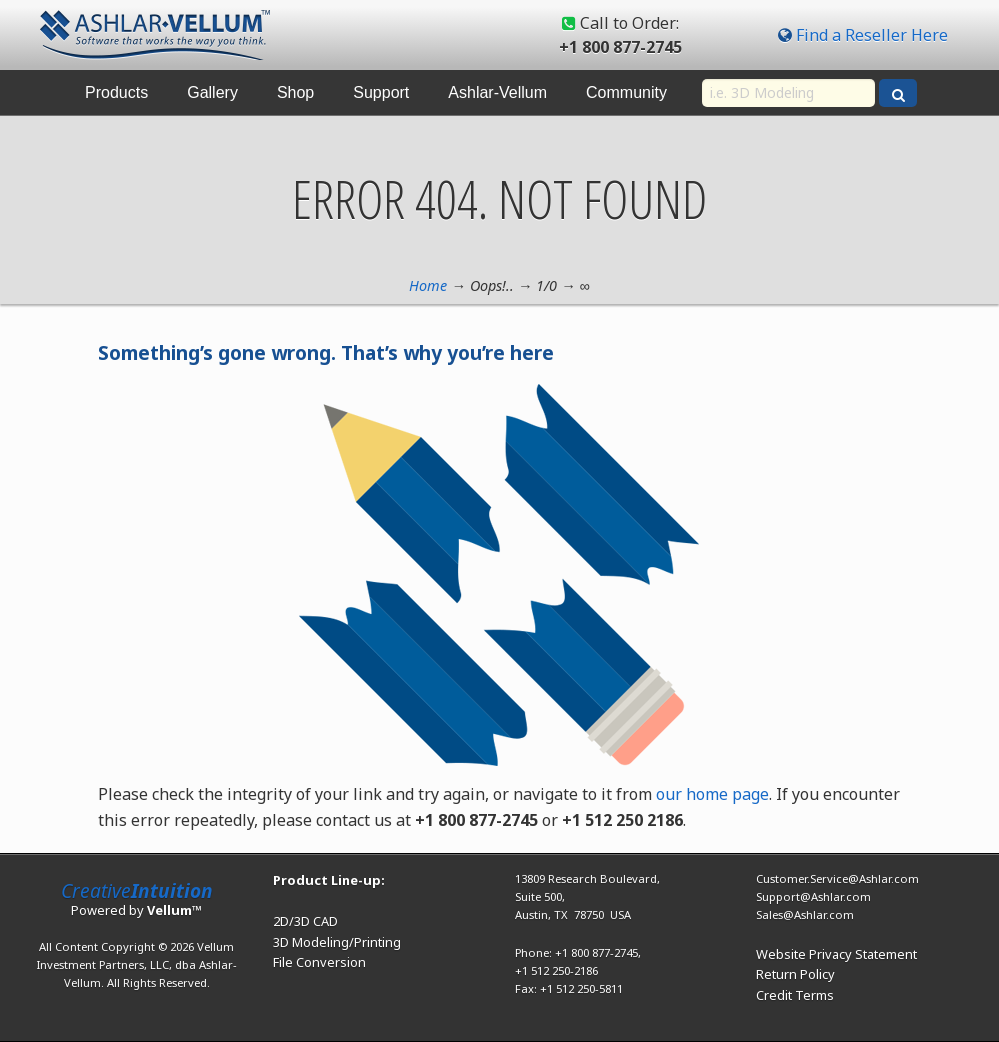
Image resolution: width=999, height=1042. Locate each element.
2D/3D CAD (305, 921)
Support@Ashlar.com (813, 896)
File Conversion (319, 962)
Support (381, 92)
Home (428, 285)
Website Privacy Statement (836, 954)
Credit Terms (795, 995)
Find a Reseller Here (872, 35)
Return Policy (795, 974)
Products (116, 92)
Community (626, 92)
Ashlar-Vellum (497, 92)
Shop (295, 92)
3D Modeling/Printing (337, 942)
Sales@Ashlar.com (805, 914)
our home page (712, 794)
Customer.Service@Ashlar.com (837, 878)
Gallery (212, 92)
